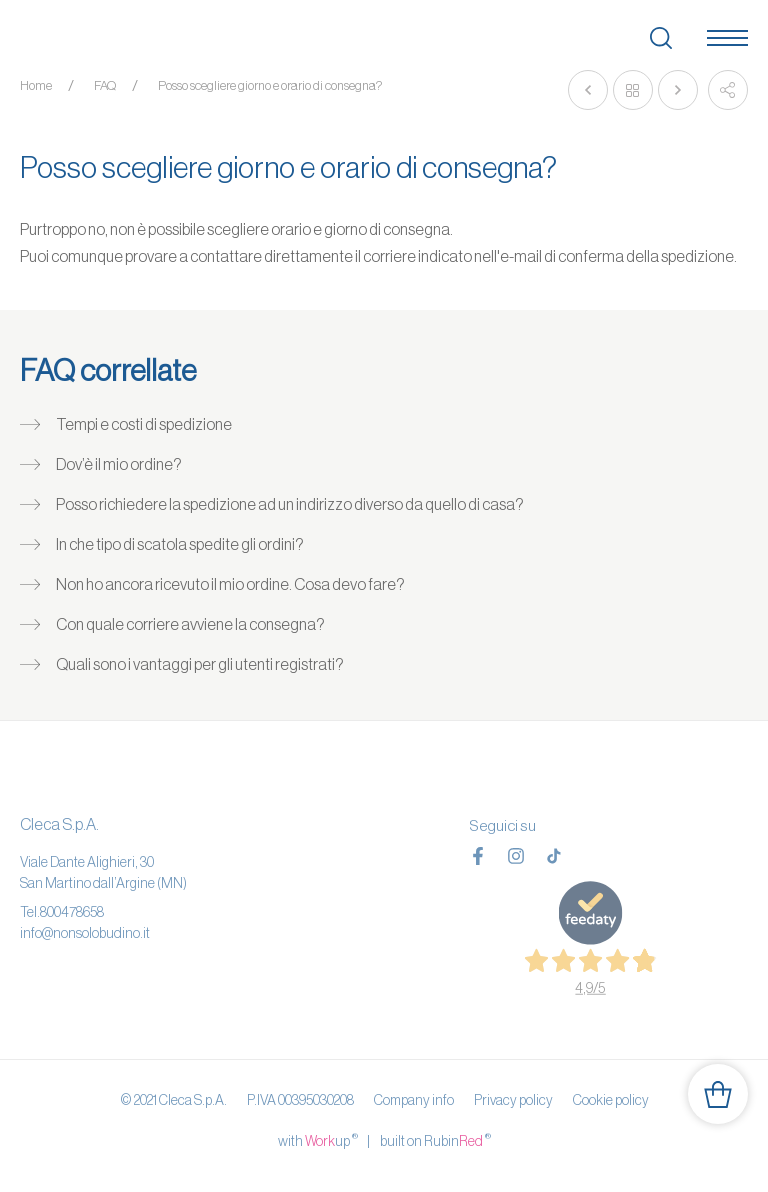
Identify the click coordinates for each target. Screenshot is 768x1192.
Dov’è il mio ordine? (119, 464)
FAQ (105, 85)
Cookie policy (611, 1100)
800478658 (72, 912)
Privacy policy (513, 1100)
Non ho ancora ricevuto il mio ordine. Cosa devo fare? (230, 584)
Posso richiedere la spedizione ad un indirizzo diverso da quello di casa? (290, 504)
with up (318, 1140)
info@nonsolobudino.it (85, 933)
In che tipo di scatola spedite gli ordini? (180, 544)
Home (36, 85)
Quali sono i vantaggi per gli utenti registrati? (200, 664)
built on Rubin (435, 1140)
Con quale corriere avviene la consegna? (190, 624)
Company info (414, 1100)
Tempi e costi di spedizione (144, 424)
